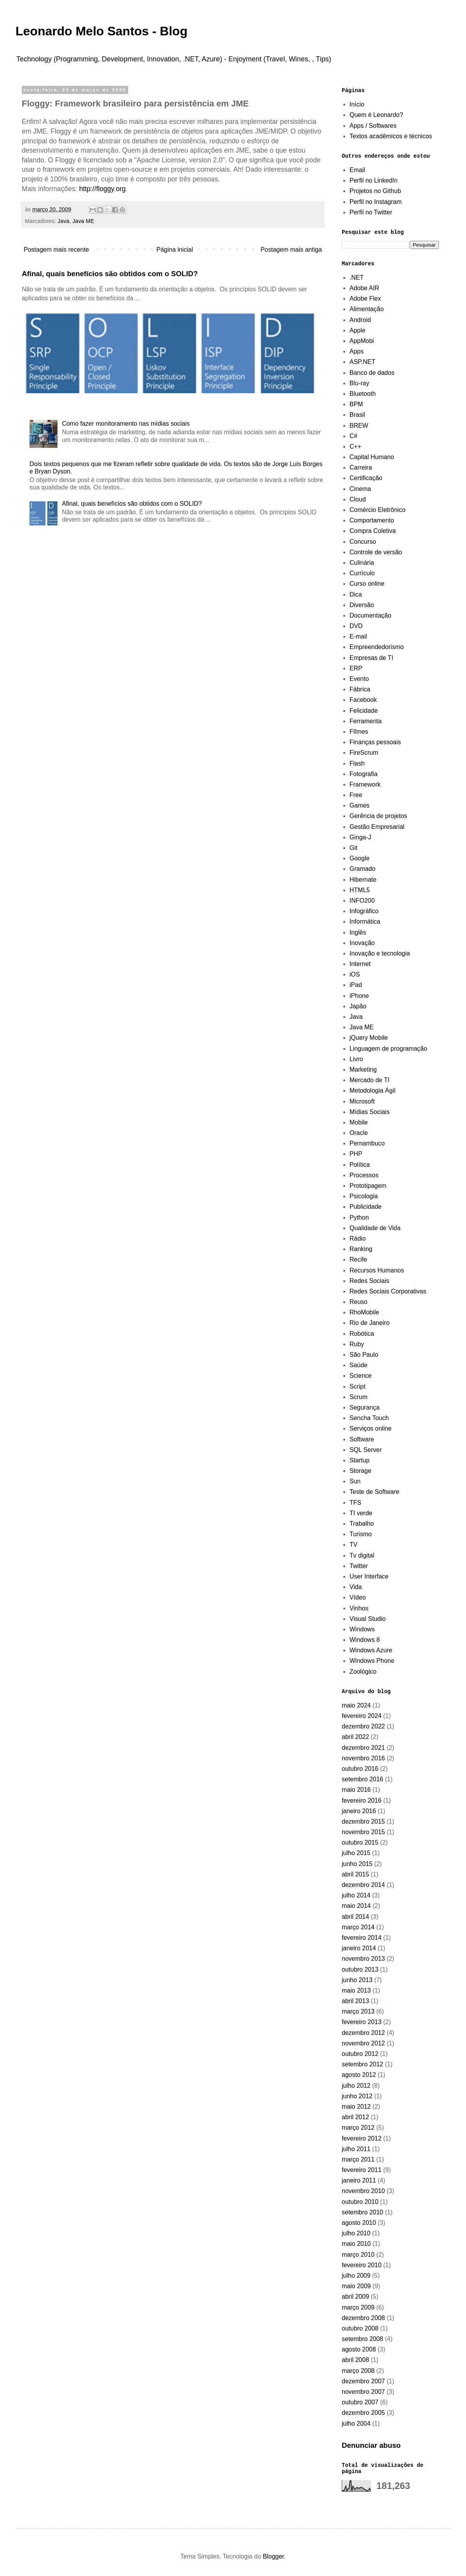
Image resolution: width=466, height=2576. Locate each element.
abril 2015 (355, 1874)
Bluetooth (363, 393)
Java (63, 221)
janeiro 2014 (359, 1948)
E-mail (358, 636)
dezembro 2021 (363, 1747)
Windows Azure (371, 1650)
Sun (355, 1481)
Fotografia (363, 774)
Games (360, 805)
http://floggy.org (102, 189)
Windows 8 (365, 1639)
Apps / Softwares (373, 125)
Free (356, 795)
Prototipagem (368, 1185)
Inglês (358, 932)
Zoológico (363, 1671)
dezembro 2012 (363, 2032)
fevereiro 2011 (361, 2170)
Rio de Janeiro (369, 1322)
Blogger (273, 2556)
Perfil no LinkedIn (374, 180)
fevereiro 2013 (361, 2022)
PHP (356, 1153)
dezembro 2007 (363, 2381)
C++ (355, 446)
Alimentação (367, 309)
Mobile (359, 1122)
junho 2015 (357, 1864)
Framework (365, 784)
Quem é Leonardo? (376, 114)
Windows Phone (372, 1660)
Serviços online (371, 1428)
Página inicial (174, 249)
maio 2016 (356, 1789)
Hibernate (363, 879)
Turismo (361, 1534)
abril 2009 (355, 2296)
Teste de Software (374, 1491)
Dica (356, 594)
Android (360, 320)
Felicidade (364, 710)
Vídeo (358, 1597)
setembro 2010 (362, 2212)
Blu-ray (359, 383)
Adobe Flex (365, 298)
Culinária (362, 562)
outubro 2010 (360, 2201)
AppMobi (362, 341)
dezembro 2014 (363, 1885)
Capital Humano (372, 457)
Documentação (370, 615)
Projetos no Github (375, 191)
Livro (356, 1059)
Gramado (363, 868)
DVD (356, 626)
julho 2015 (356, 1853)
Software (362, 1439)
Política (360, 1164)
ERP (356, 668)
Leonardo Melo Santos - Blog (102, 31)
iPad (356, 985)
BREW (359, 425)
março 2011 (358, 2159)
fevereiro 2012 (361, 2138)
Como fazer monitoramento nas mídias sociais (126, 423)
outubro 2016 (360, 1768)
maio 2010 (356, 2243)
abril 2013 (355, 2001)
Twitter (359, 1566)
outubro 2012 (360, 2053)
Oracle (359, 1133)
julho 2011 (356, 2149)
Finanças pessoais (375, 742)
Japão (358, 1006)
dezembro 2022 (363, 1726)
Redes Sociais (369, 1281)
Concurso (363, 541)
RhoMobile (364, 1312)
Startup (360, 1460)
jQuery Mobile (369, 1037)
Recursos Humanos (377, 1270)
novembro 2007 (363, 2391)
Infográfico (364, 911)
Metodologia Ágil (372, 1090)
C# (353, 436)
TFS (355, 1502)
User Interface (369, 1576)
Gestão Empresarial (377, 826)
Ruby (357, 1344)
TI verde (361, 1513)
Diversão (362, 605)
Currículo (362, 573)
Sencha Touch (369, 1418)
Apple (357, 330)
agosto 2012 (359, 2074)
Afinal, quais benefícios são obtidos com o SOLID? (110, 274)
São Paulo (364, 1354)
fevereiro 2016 (361, 1800)
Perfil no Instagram (376, 201)
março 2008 (358, 2370)
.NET (356, 277)
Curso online (367, 583)
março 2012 (358, 2127)
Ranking (361, 1249)
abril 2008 (355, 2360)
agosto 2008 (359, 2349)
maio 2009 (356, 2286)
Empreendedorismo (377, 647)
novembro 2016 (363, 1758)
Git (353, 847)
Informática (365, 921)
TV (353, 1544)
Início (357, 104)
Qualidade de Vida (375, 1228)
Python (359, 1217)
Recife (358, 1259)
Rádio (358, 1238)
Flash (357, 763)
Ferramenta (366, 721)
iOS (355, 974)
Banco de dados (372, 372)
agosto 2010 (359, 2222)
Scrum (358, 1397)
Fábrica (360, 689)
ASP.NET (362, 362)
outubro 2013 (360, 1969)
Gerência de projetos (378, 816)
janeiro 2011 (359, 2180)
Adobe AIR (364, 288)
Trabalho (362, 1523)
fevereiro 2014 (361, 1937)
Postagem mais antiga (291, 249)
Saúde (358, 1365)
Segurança (364, 1407)
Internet (360, 964)
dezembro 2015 (363, 1821)
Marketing (363, 1069)
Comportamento (372, 520)
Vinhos (359, 1608)
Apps (356, 351)
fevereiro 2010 (361, 2265)
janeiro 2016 (359, 1811)
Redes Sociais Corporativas (388, 1291)
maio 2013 (356, 1990)
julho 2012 (356, 2085)
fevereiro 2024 (361, 1716)
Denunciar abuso (371, 2445)
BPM (356, 404)
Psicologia (364, 1196)
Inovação (362, 943)
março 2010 (358, 2254)
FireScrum (364, 752)
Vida (356, 1587)
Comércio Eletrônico (377, 509)
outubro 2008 (360, 2328)
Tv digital (362, 1555)
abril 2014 (355, 1916)
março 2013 (358, 2011)
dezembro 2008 (363, 2318)
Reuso (358, 1301)
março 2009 (358, 2307)
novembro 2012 (363, 2043)
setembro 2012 (362, 2064)
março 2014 (358, 1927)
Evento (359, 678)
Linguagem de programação (388, 1048)
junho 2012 (357, 2096)
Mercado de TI (369, 1080)
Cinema (360, 489)
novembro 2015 (363, 1832)
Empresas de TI (371, 657)
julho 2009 (356, 2275)
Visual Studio (368, 1618)
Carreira (361, 467)
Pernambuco (367, 1143)
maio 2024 (356, 1705)
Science (361, 1375)
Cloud (358, 499)
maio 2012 (356, 2106)
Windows (362, 1629)
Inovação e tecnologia (380, 953)
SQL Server (366, 1449)
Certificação (366, 478)
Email (357, 170)
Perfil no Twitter (371, 212)
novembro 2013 (363, 1958)
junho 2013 (357, 1980)
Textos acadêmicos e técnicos (391, 136)
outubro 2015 (360, 1842)
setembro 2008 (362, 2339)
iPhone (359, 995)
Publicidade (366, 1206)
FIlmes (359, 731)
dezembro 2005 (363, 2412)
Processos (364, 1175)
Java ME (83, 221)
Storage (360, 1470)
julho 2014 (356, 1895)
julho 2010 (356, 2233)
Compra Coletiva (373, 530)
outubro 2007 (360, 2402)
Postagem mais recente (56, 249)
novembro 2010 (363, 2191)
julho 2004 (356, 2423)
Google (360, 858)
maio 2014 (356, 1905)
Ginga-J (360, 837)
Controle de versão (376, 552)
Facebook (363, 699)
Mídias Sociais (369, 1112)
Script (357, 1386)
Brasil (357, 414)
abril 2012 (355, 2117)
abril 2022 (355, 1737)
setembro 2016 (362, 1779)
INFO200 (362, 900)
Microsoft (362, 1101)
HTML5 (360, 890)
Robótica (362, 1333)
